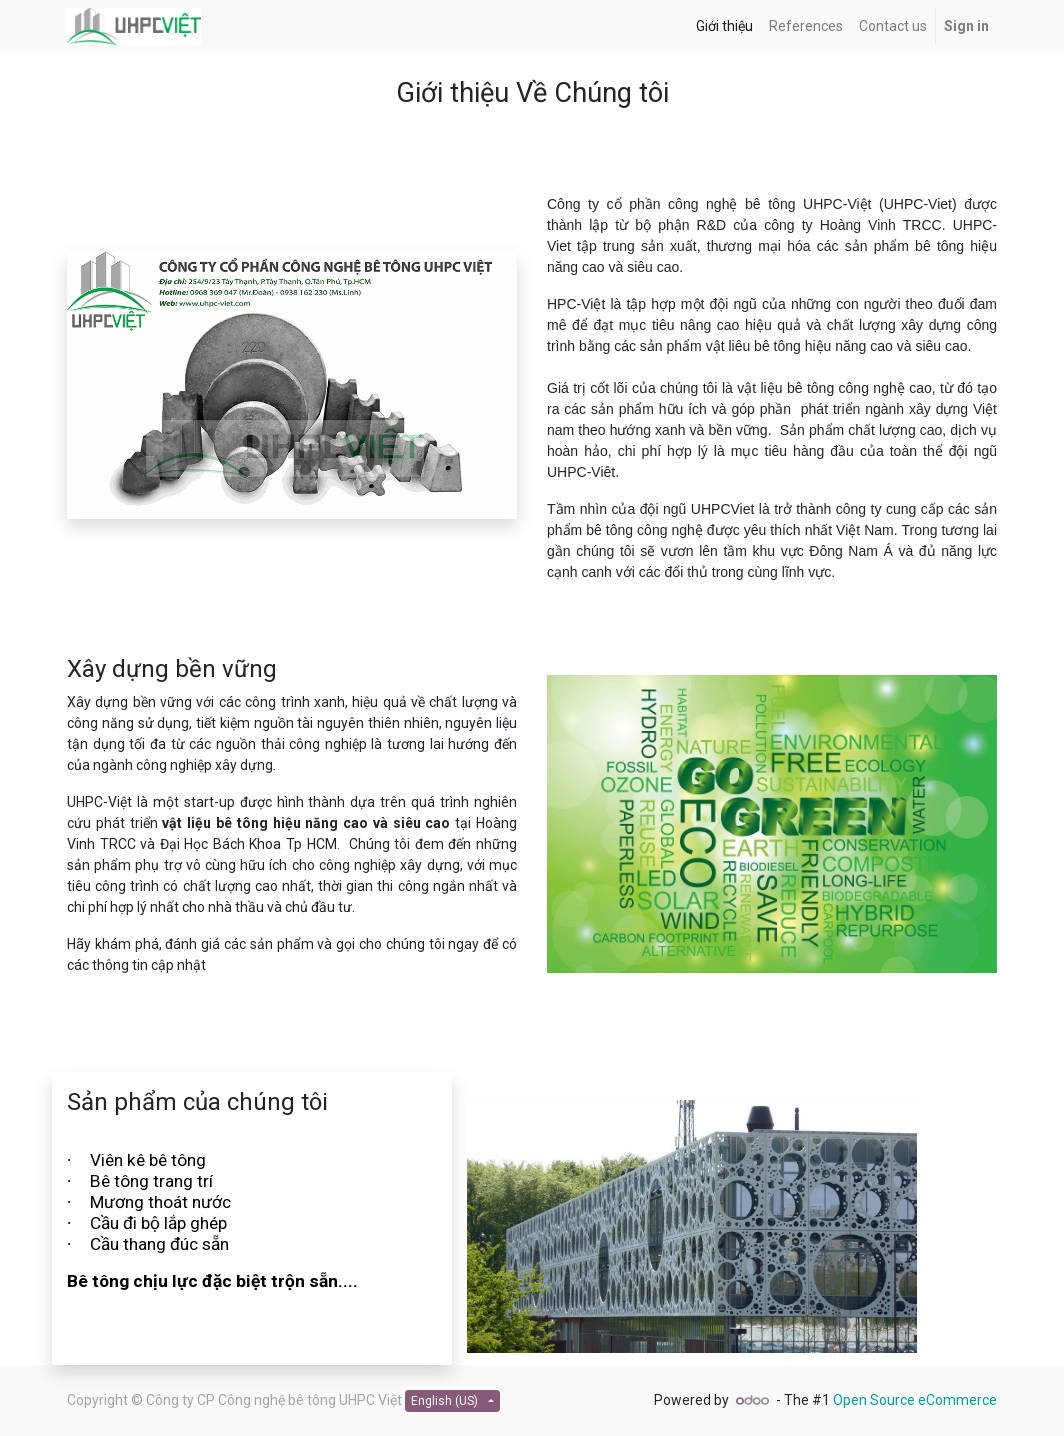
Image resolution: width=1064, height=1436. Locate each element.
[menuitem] (724, 26)
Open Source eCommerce (915, 1400)
